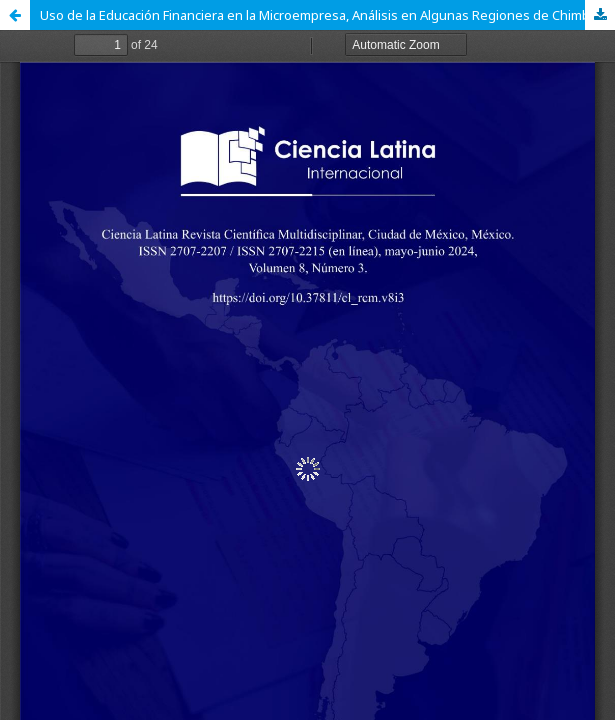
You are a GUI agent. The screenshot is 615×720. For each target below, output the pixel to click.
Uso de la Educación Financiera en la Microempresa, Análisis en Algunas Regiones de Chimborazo (327, 15)
